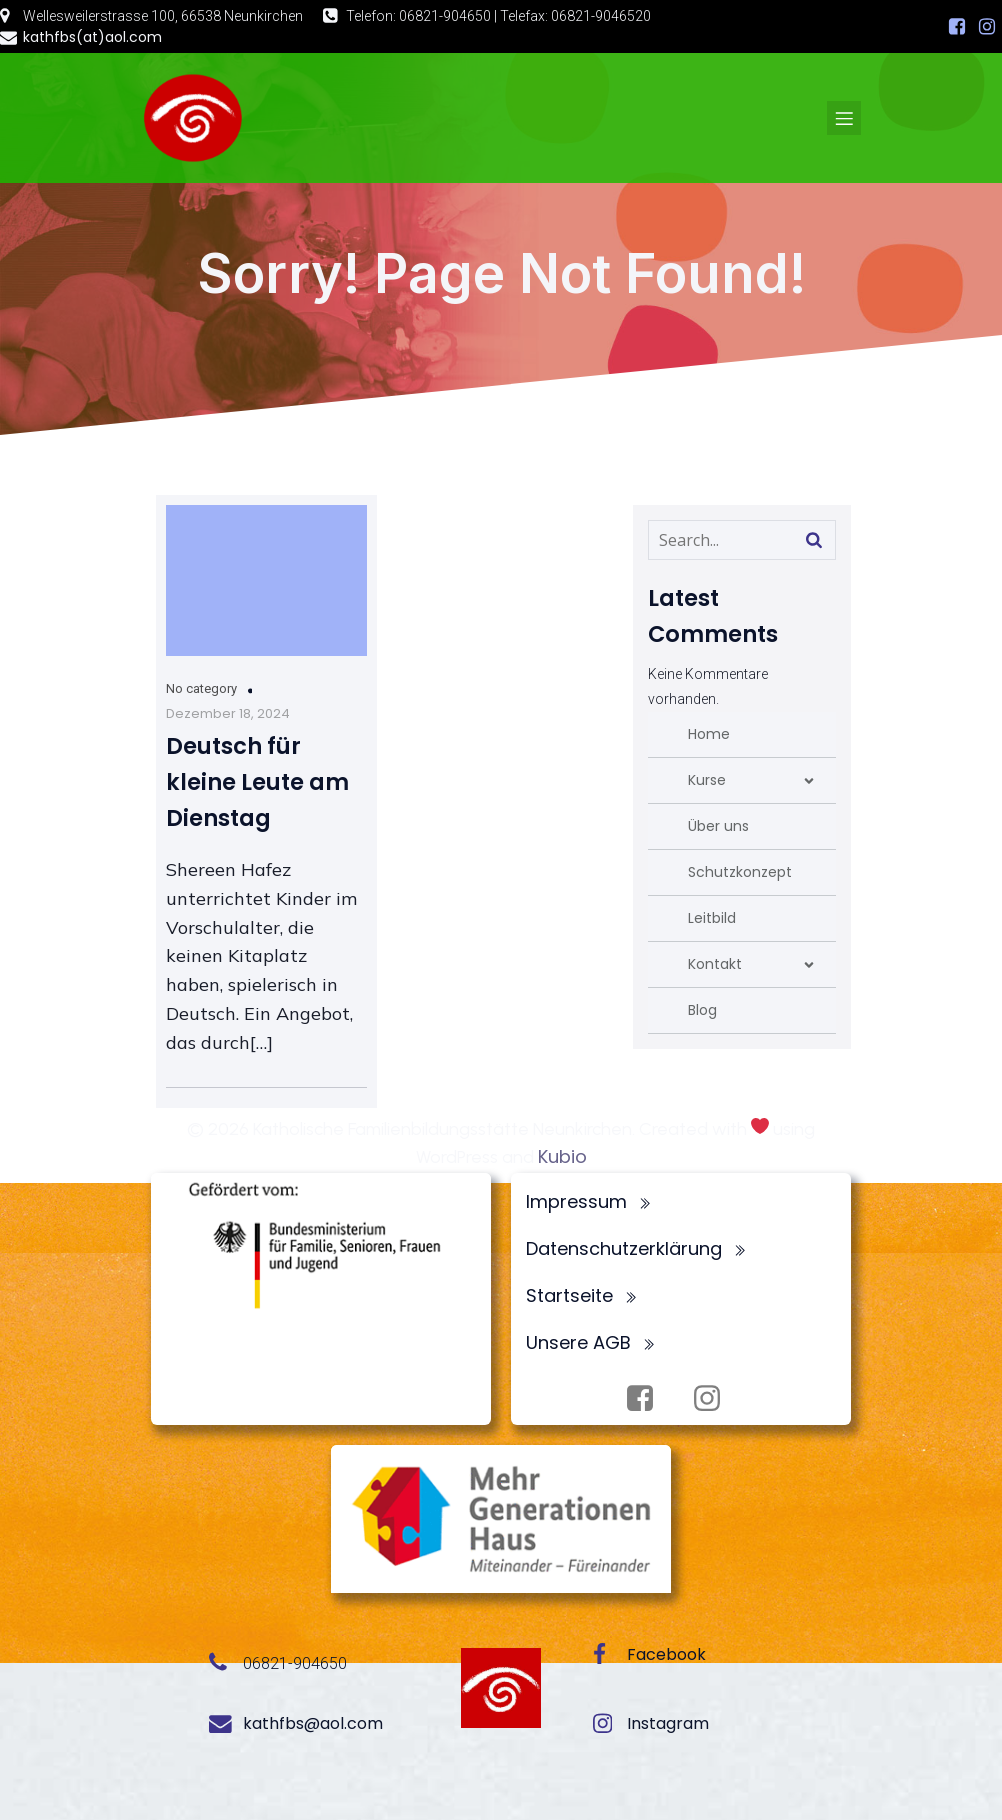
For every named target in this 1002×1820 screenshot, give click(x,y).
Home (709, 734)
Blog (702, 1010)
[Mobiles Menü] (844, 118)
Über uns (718, 826)
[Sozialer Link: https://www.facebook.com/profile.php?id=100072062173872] (957, 27)
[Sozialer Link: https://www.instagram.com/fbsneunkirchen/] (987, 27)
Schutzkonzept (740, 872)
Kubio (562, 1156)
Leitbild (712, 918)
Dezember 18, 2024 (228, 713)
